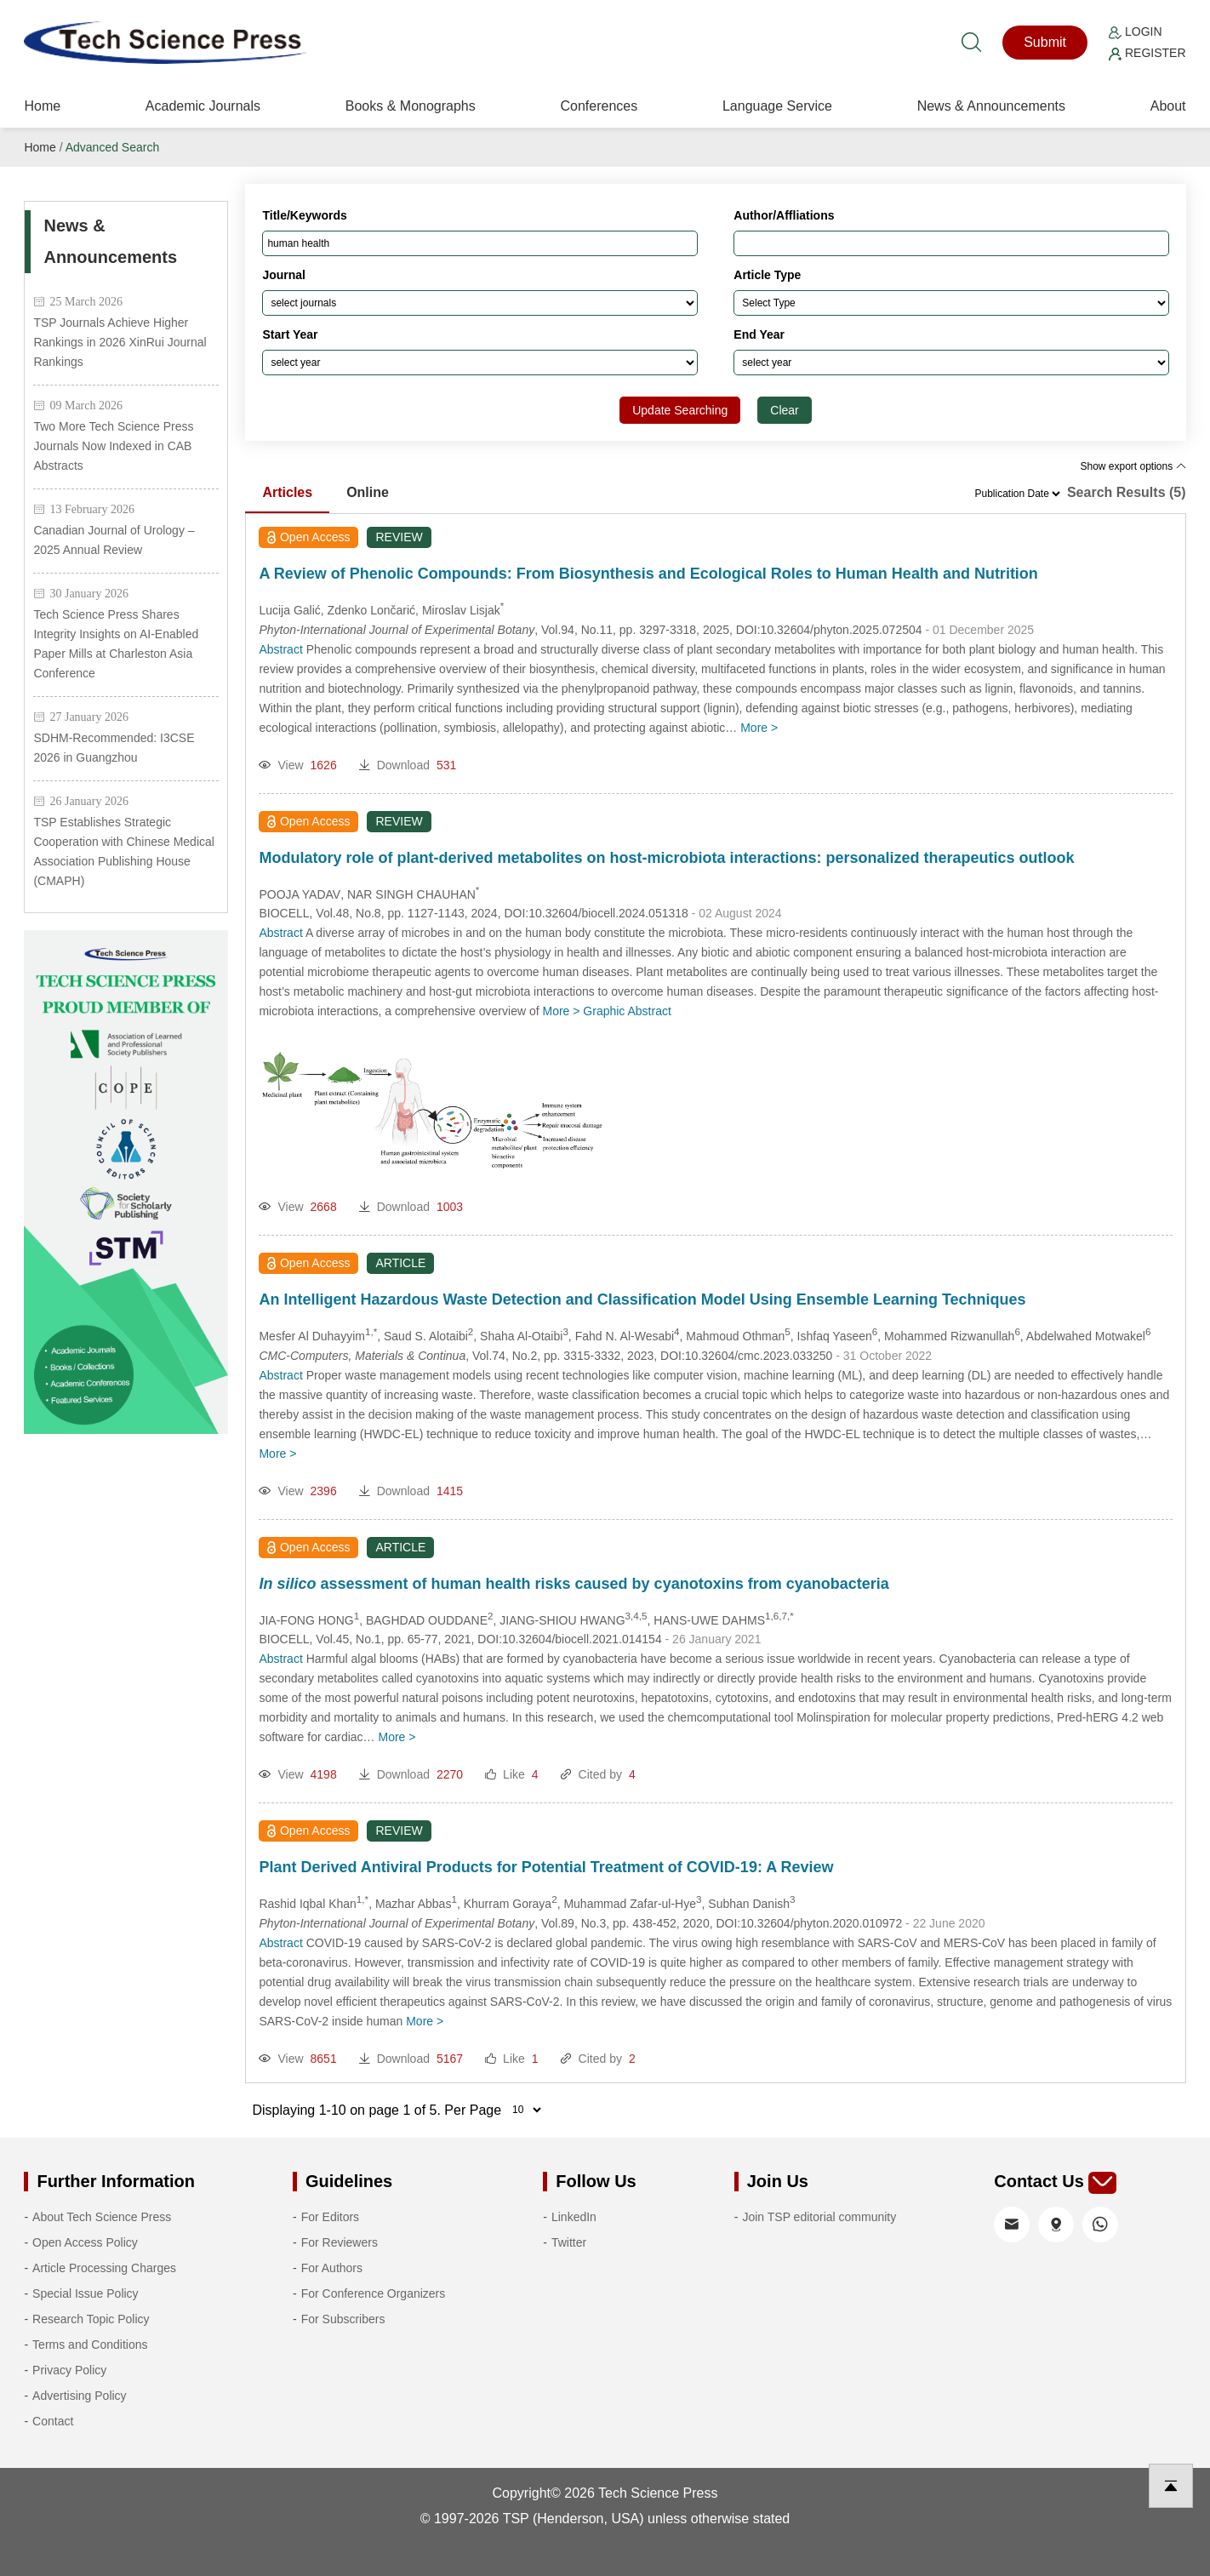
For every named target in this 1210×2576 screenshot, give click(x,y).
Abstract (280, 649)
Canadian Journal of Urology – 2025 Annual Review (113, 540)
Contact (52, 2421)
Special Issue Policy (85, 2293)
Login (1135, 31)
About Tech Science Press (101, 2217)
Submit (1045, 42)
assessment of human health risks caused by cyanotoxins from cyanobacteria (573, 1583)
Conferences (598, 106)
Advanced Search (113, 147)
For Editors (330, 2217)
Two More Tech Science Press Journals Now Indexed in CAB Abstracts (113, 446)
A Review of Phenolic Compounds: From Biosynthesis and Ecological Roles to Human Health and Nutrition (648, 573)
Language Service (777, 106)
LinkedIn (573, 2217)
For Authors (331, 2268)
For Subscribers (343, 2319)
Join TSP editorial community (819, 2217)
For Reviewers (339, 2242)
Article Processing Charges (104, 2268)
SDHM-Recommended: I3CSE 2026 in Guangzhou (113, 747)
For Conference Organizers (373, 2293)
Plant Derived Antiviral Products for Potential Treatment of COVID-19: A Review (546, 1867)
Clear (784, 410)
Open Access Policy (85, 2242)
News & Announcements (991, 106)
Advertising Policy (79, 2395)
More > (759, 727)
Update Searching (680, 410)
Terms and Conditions (89, 2344)
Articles (287, 492)
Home (42, 106)
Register (1147, 53)
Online (367, 492)
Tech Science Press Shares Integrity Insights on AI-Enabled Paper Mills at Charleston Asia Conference (115, 644)
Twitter (568, 2242)
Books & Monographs (410, 106)
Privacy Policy (69, 2370)
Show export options (1132, 466)
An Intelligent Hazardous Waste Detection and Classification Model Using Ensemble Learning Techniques (642, 1299)
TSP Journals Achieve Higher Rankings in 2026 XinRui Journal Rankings (119, 342)
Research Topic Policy (90, 2319)
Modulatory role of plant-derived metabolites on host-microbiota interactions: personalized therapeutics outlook (666, 857)
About (1168, 106)
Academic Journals (203, 106)
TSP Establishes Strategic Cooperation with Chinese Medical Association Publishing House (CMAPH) (123, 851)
